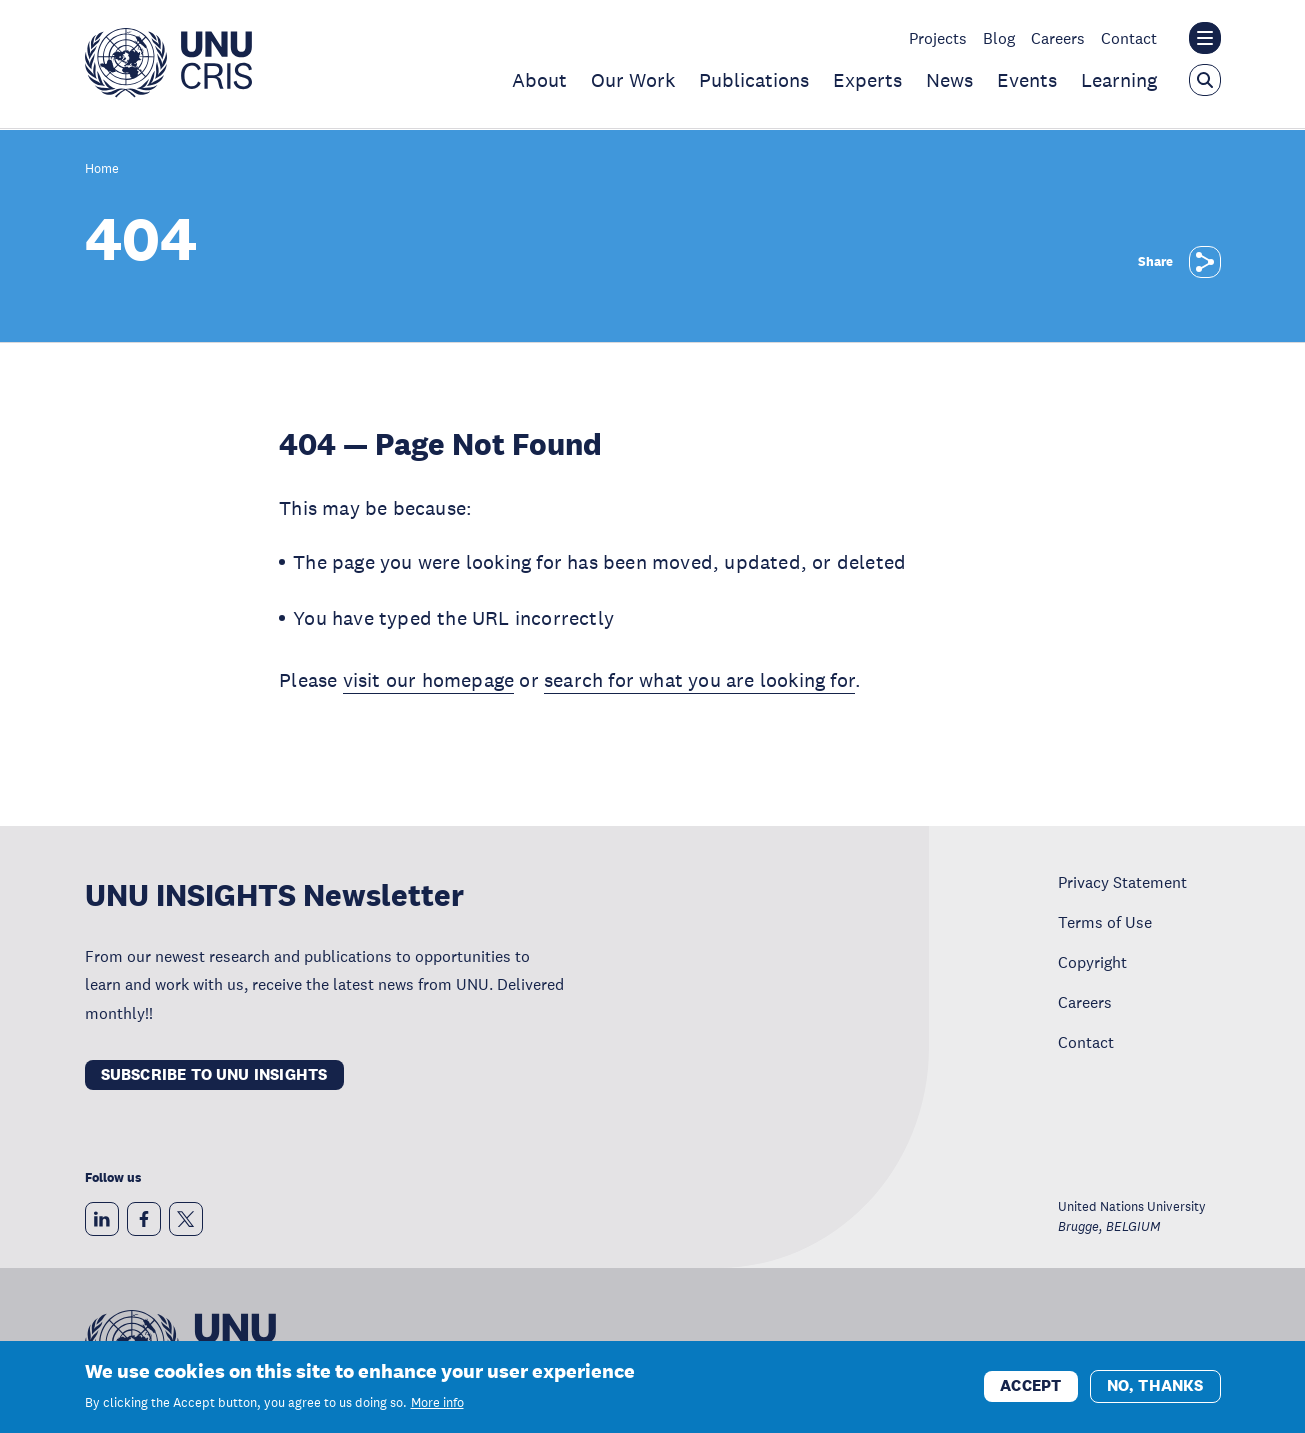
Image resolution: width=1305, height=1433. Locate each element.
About (539, 80)
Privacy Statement (1122, 882)
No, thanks (1155, 1385)
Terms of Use (1105, 922)
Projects (938, 38)
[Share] (1205, 262)
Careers (1058, 38)
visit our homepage (429, 680)
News (949, 80)
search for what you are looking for (699, 680)
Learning (1119, 80)
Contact (1129, 38)
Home (102, 169)
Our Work (633, 80)
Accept (1030, 1385)
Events (1027, 80)
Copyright (1092, 962)
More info (437, 1403)
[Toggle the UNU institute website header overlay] (1205, 38)
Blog (999, 38)
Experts (867, 80)
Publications (754, 80)
